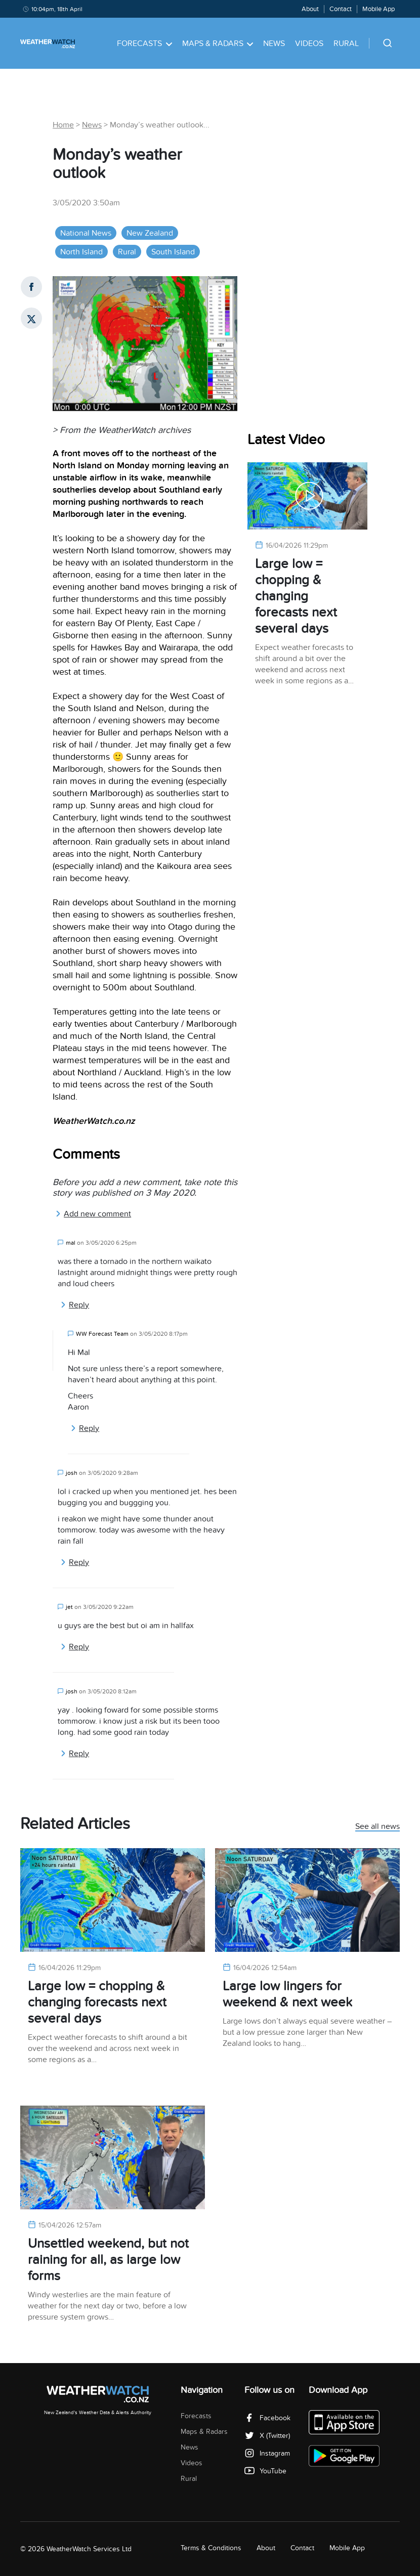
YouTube (265, 2471)
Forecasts (144, 43)
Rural (346, 43)
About (310, 9)
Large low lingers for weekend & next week (287, 1994)
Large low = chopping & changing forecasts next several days (296, 596)
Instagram (267, 2453)
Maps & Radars (218, 43)
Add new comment (93, 1214)
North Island (81, 252)
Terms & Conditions (211, 2548)
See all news (377, 1826)
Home (63, 125)
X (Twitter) (267, 2435)
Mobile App (378, 9)
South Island (173, 252)
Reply (74, 1305)
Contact (340, 9)
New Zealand (150, 233)
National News (85, 233)
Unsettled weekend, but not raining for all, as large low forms (108, 2260)
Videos (309, 43)
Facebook (267, 2418)
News (274, 43)
